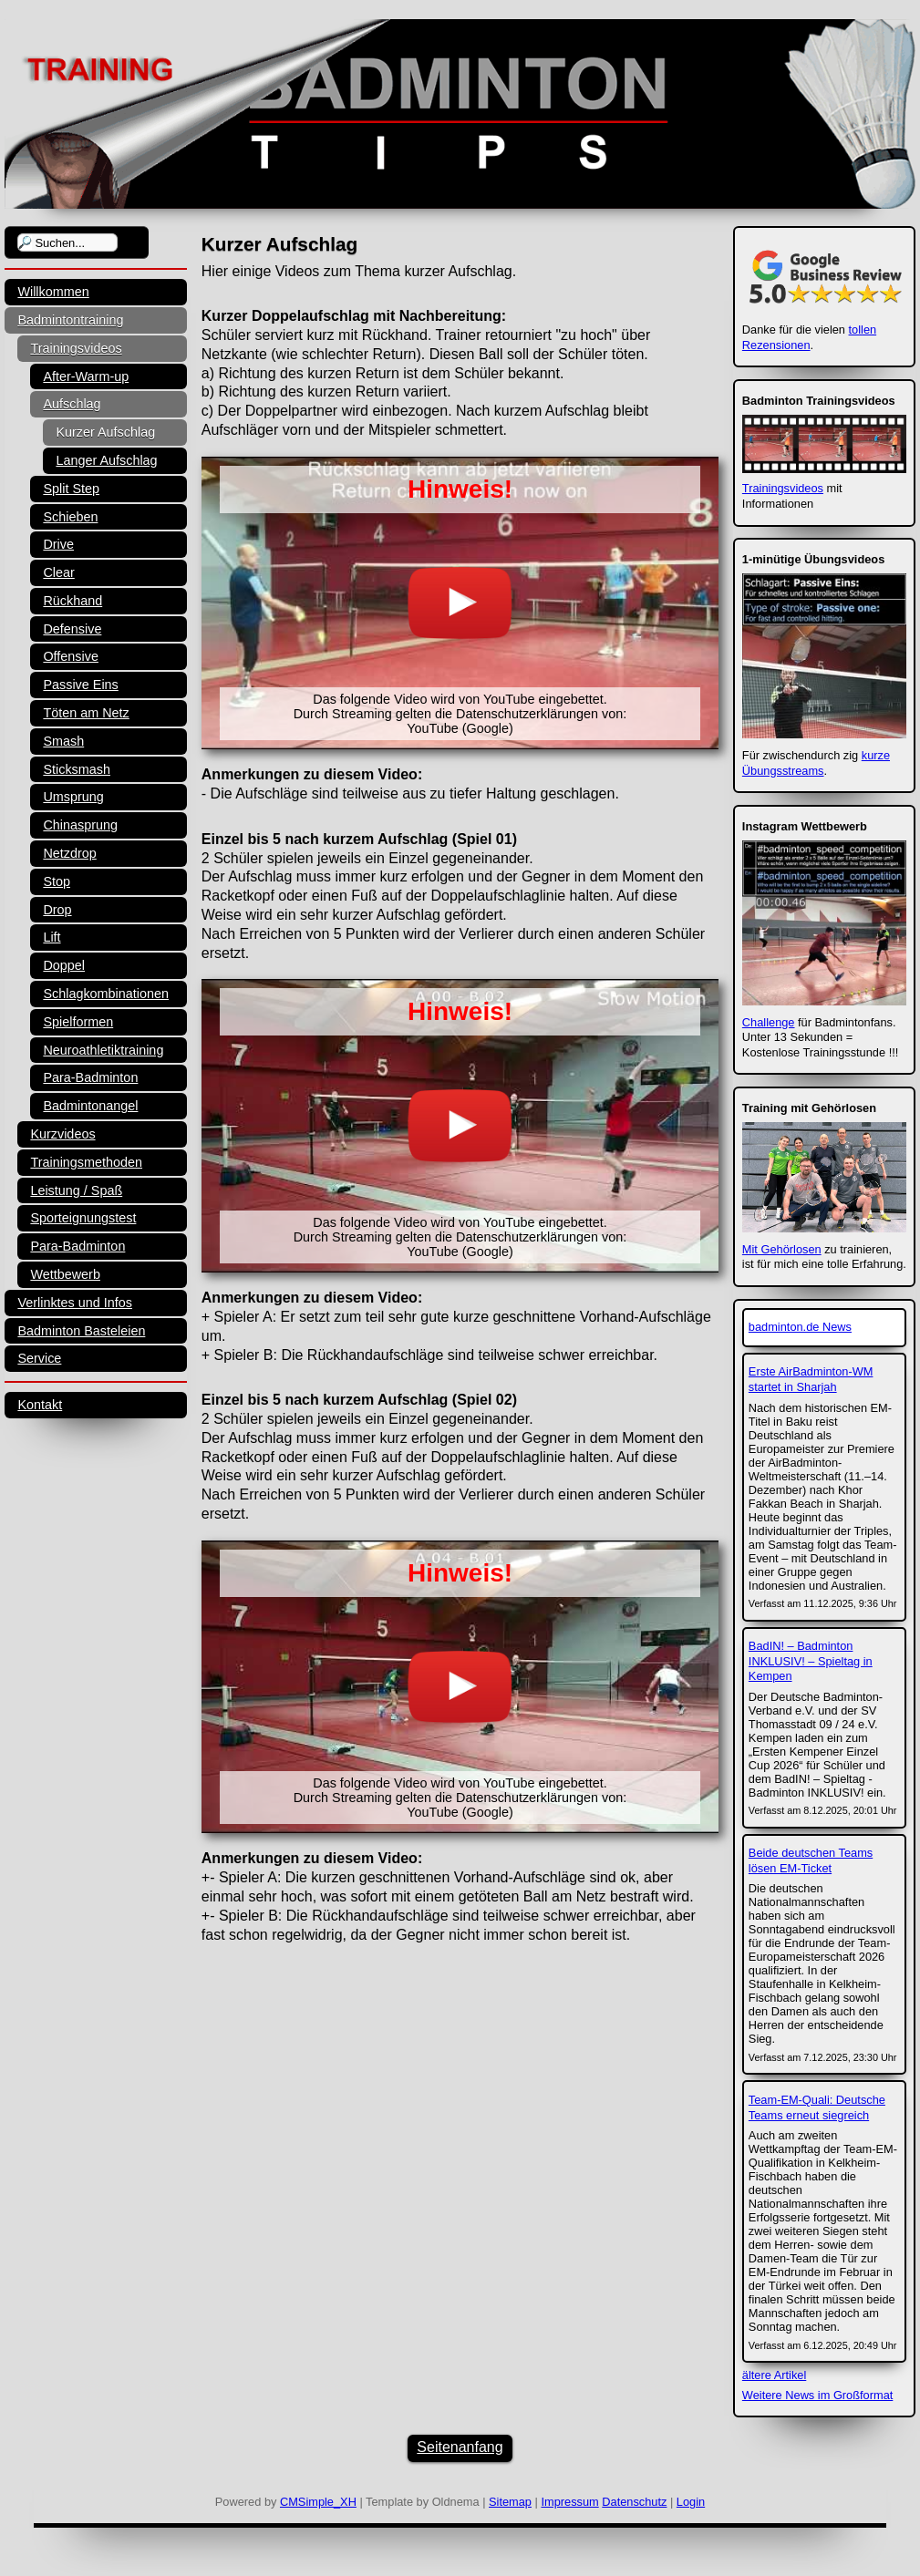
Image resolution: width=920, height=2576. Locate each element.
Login (691, 2502)
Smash (63, 741)
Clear (58, 572)
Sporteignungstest (83, 1218)
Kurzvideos (62, 1134)
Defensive (72, 629)
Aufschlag (71, 404)
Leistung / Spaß (76, 1190)
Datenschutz (634, 2502)
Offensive (70, 656)
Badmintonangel (90, 1105)
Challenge (768, 1022)
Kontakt (39, 1404)
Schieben (70, 517)
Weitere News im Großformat (817, 2395)
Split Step (71, 488)
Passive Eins (80, 684)
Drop (57, 909)
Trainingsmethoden (86, 1162)
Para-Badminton (90, 1077)
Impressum (569, 2502)
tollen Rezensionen (809, 337)
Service (39, 1358)
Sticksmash (76, 769)
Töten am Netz (86, 713)
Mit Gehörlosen (782, 1249)
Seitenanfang (459, 2447)
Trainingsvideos (75, 348)
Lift (51, 937)
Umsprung (73, 796)
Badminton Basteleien (81, 1331)
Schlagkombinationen (106, 993)
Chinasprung (80, 825)
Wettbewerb (65, 1274)
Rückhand (72, 600)
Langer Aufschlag (106, 460)
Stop (56, 881)
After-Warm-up (86, 376)
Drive (58, 544)
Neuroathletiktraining (103, 1050)
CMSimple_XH (318, 2502)
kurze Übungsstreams (816, 763)
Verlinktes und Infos (74, 1302)
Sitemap (510, 2502)
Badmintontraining (70, 320)
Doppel (64, 965)
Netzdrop (69, 853)
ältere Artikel (774, 2375)
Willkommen (52, 291)
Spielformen (78, 1022)
